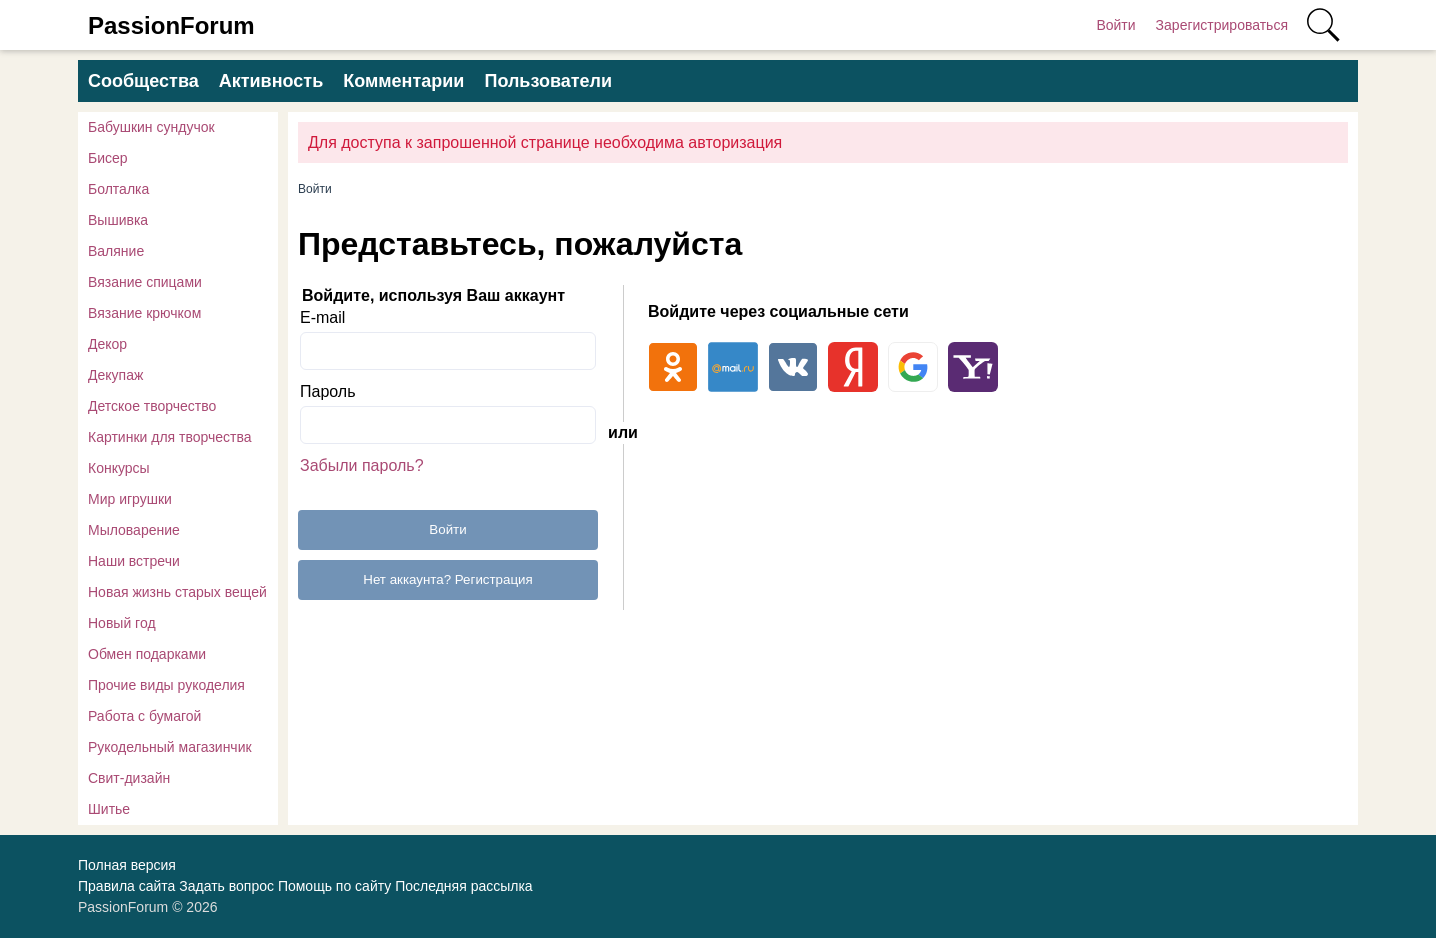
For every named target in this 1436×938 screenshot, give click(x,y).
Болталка (118, 189)
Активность (271, 81)
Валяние (116, 251)
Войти (1115, 25)
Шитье (109, 809)
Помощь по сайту (334, 886)
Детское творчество (152, 406)
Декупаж (115, 375)
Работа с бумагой (144, 716)
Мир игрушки (130, 499)
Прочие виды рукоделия (166, 685)
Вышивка (118, 220)
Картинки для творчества (170, 437)
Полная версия (127, 865)
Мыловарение (134, 530)
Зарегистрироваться (1222, 25)
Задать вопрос (226, 886)
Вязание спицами (145, 282)
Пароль (328, 391)
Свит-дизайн (129, 778)
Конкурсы (119, 468)
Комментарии (403, 81)
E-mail (322, 317)
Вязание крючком (144, 313)
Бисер (108, 158)
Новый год (122, 623)
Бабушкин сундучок (151, 127)
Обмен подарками (147, 654)
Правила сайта (126, 886)
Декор (107, 344)
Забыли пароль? (362, 465)
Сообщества (143, 81)
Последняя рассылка (463, 886)
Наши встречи (134, 561)
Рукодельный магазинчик (170, 747)
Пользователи (548, 81)
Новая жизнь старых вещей (177, 592)
